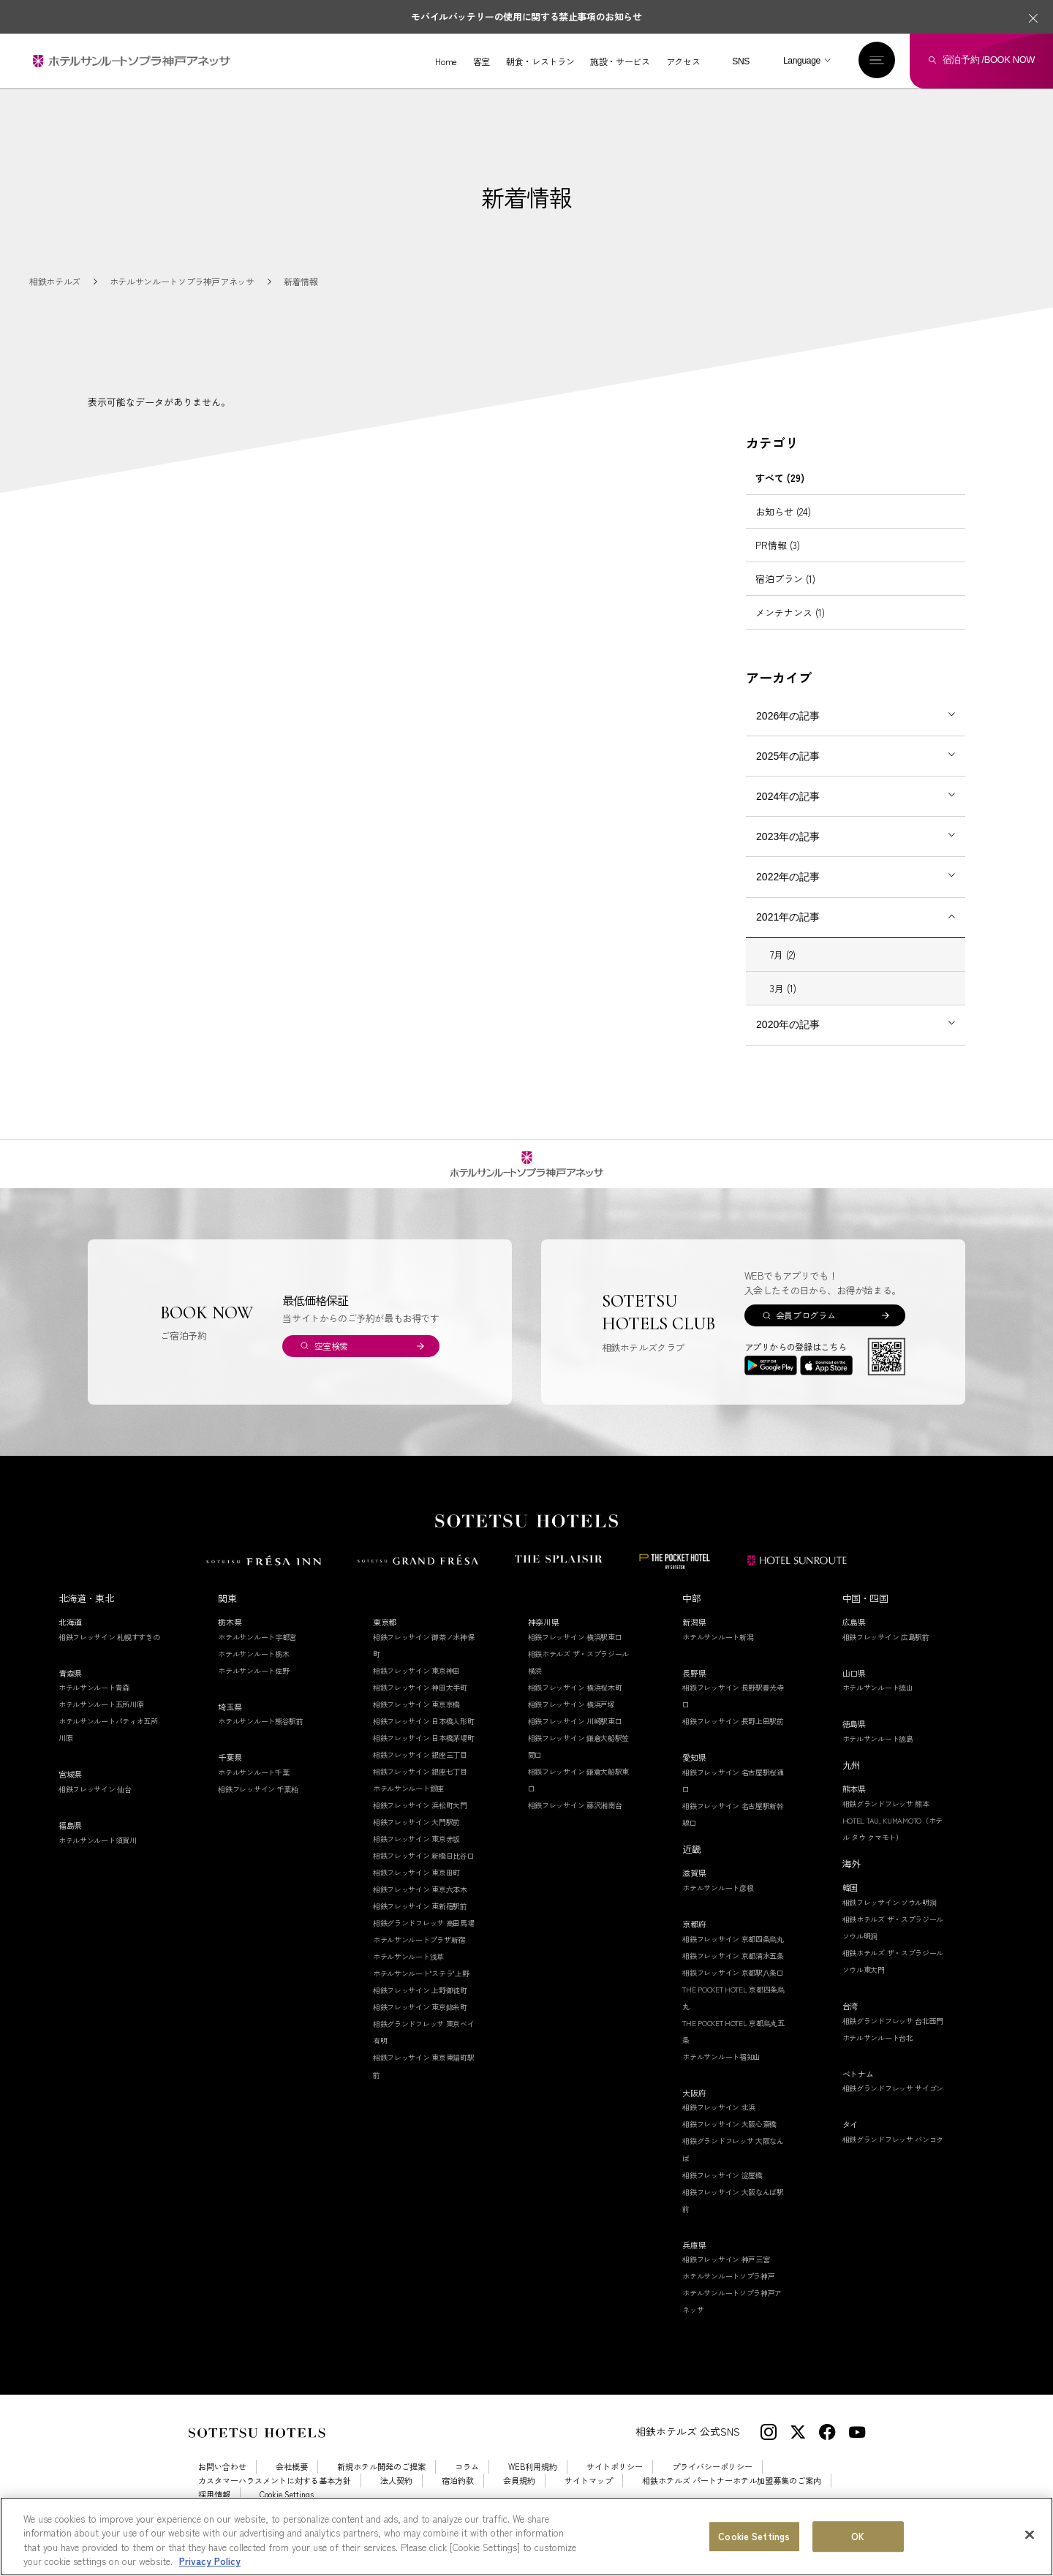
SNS (740, 61)
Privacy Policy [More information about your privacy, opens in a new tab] (210, 2562)
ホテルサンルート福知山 (721, 2073)
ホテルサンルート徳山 (877, 1704)
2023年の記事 (788, 853)
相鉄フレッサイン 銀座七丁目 (420, 1788)
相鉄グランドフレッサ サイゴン (893, 2104)
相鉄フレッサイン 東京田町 (416, 1889)
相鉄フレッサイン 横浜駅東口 (575, 1653)
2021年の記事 (788, 934)
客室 (480, 61)
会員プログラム (805, 1332)
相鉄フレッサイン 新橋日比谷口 (424, 1872)
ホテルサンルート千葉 (253, 1788)
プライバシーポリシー (712, 2483)
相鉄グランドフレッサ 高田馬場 (424, 1939)
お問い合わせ (222, 2483)
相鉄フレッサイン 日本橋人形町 (424, 1737)
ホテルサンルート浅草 (408, 1973)
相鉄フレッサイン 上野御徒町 (420, 2007)
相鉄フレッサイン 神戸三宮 (725, 2275)
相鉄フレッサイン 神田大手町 (420, 1704)
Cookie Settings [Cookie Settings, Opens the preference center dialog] (754, 2537)
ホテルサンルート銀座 (408, 1804)
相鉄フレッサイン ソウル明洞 (889, 1919)
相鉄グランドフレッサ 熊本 (885, 1820)
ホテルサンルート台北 (877, 2054)
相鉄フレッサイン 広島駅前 (885, 1653)
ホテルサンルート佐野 (253, 1687)
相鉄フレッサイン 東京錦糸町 (420, 2024)
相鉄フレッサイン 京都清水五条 (733, 1972)
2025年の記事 (788, 773)
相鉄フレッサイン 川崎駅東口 (575, 1737)
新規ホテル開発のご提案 (381, 2483)
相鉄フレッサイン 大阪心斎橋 (729, 2141)
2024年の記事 (788, 813)
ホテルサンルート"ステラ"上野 (421, 1990)
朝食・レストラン (539, 61)
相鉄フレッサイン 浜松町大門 (420, 1821)
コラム (467, 2483)
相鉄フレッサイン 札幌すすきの (109, 1653)
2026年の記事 (788, 733)
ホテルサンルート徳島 (877, 1755)
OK (857, 2537)
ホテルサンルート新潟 (717, 1653)
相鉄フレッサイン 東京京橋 (416, 1720)
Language (801, 61)
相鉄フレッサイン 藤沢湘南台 (575, 1821)
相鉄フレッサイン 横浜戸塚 (571, 1720)
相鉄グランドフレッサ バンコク (893, 2155)
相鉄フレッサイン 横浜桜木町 (575, 1704)
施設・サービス (619, 61)
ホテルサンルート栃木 (253, 1670)
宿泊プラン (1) (785, 596)
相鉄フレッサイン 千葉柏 (258, 1805)
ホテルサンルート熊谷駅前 (260, 1738)
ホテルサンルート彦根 (717, 1904)
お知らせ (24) (783, 528)
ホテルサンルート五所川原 (100, 1721)
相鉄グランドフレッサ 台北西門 (893, 2037)
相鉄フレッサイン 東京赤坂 (416, 1855)
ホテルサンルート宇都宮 (257, 1653)
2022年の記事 (788, 893)
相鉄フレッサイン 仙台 (95, 1805)
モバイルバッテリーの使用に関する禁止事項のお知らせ (526, 16)
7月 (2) (783, 971)
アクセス (682, 61)
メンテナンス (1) (790, 629)
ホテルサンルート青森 (93, 1704)
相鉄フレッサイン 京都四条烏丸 (733, 1955)
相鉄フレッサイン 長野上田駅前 (733, 1738)
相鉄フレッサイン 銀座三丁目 (420, 1771)
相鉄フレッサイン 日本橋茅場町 (424, 1754)
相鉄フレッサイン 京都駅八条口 (733, 1989)
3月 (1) (783, 1005)
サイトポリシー (614, 2483)
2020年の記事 (788, 1041)
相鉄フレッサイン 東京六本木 (420, 1905)
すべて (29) (779, 495)
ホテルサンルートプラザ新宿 (419, 1957)
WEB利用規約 (532, 2483)
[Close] (1030, 2536)
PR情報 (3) (777, 562)
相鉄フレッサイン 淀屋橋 (722, 2191)
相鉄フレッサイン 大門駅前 (416, 1838)
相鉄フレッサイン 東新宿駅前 (420, 1922)
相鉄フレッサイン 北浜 (718, 2124)
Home (446, 61)
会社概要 (292, 2483)
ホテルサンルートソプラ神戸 (728, 2292)
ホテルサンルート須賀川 (97, 1856)
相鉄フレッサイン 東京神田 (416, 1687)
